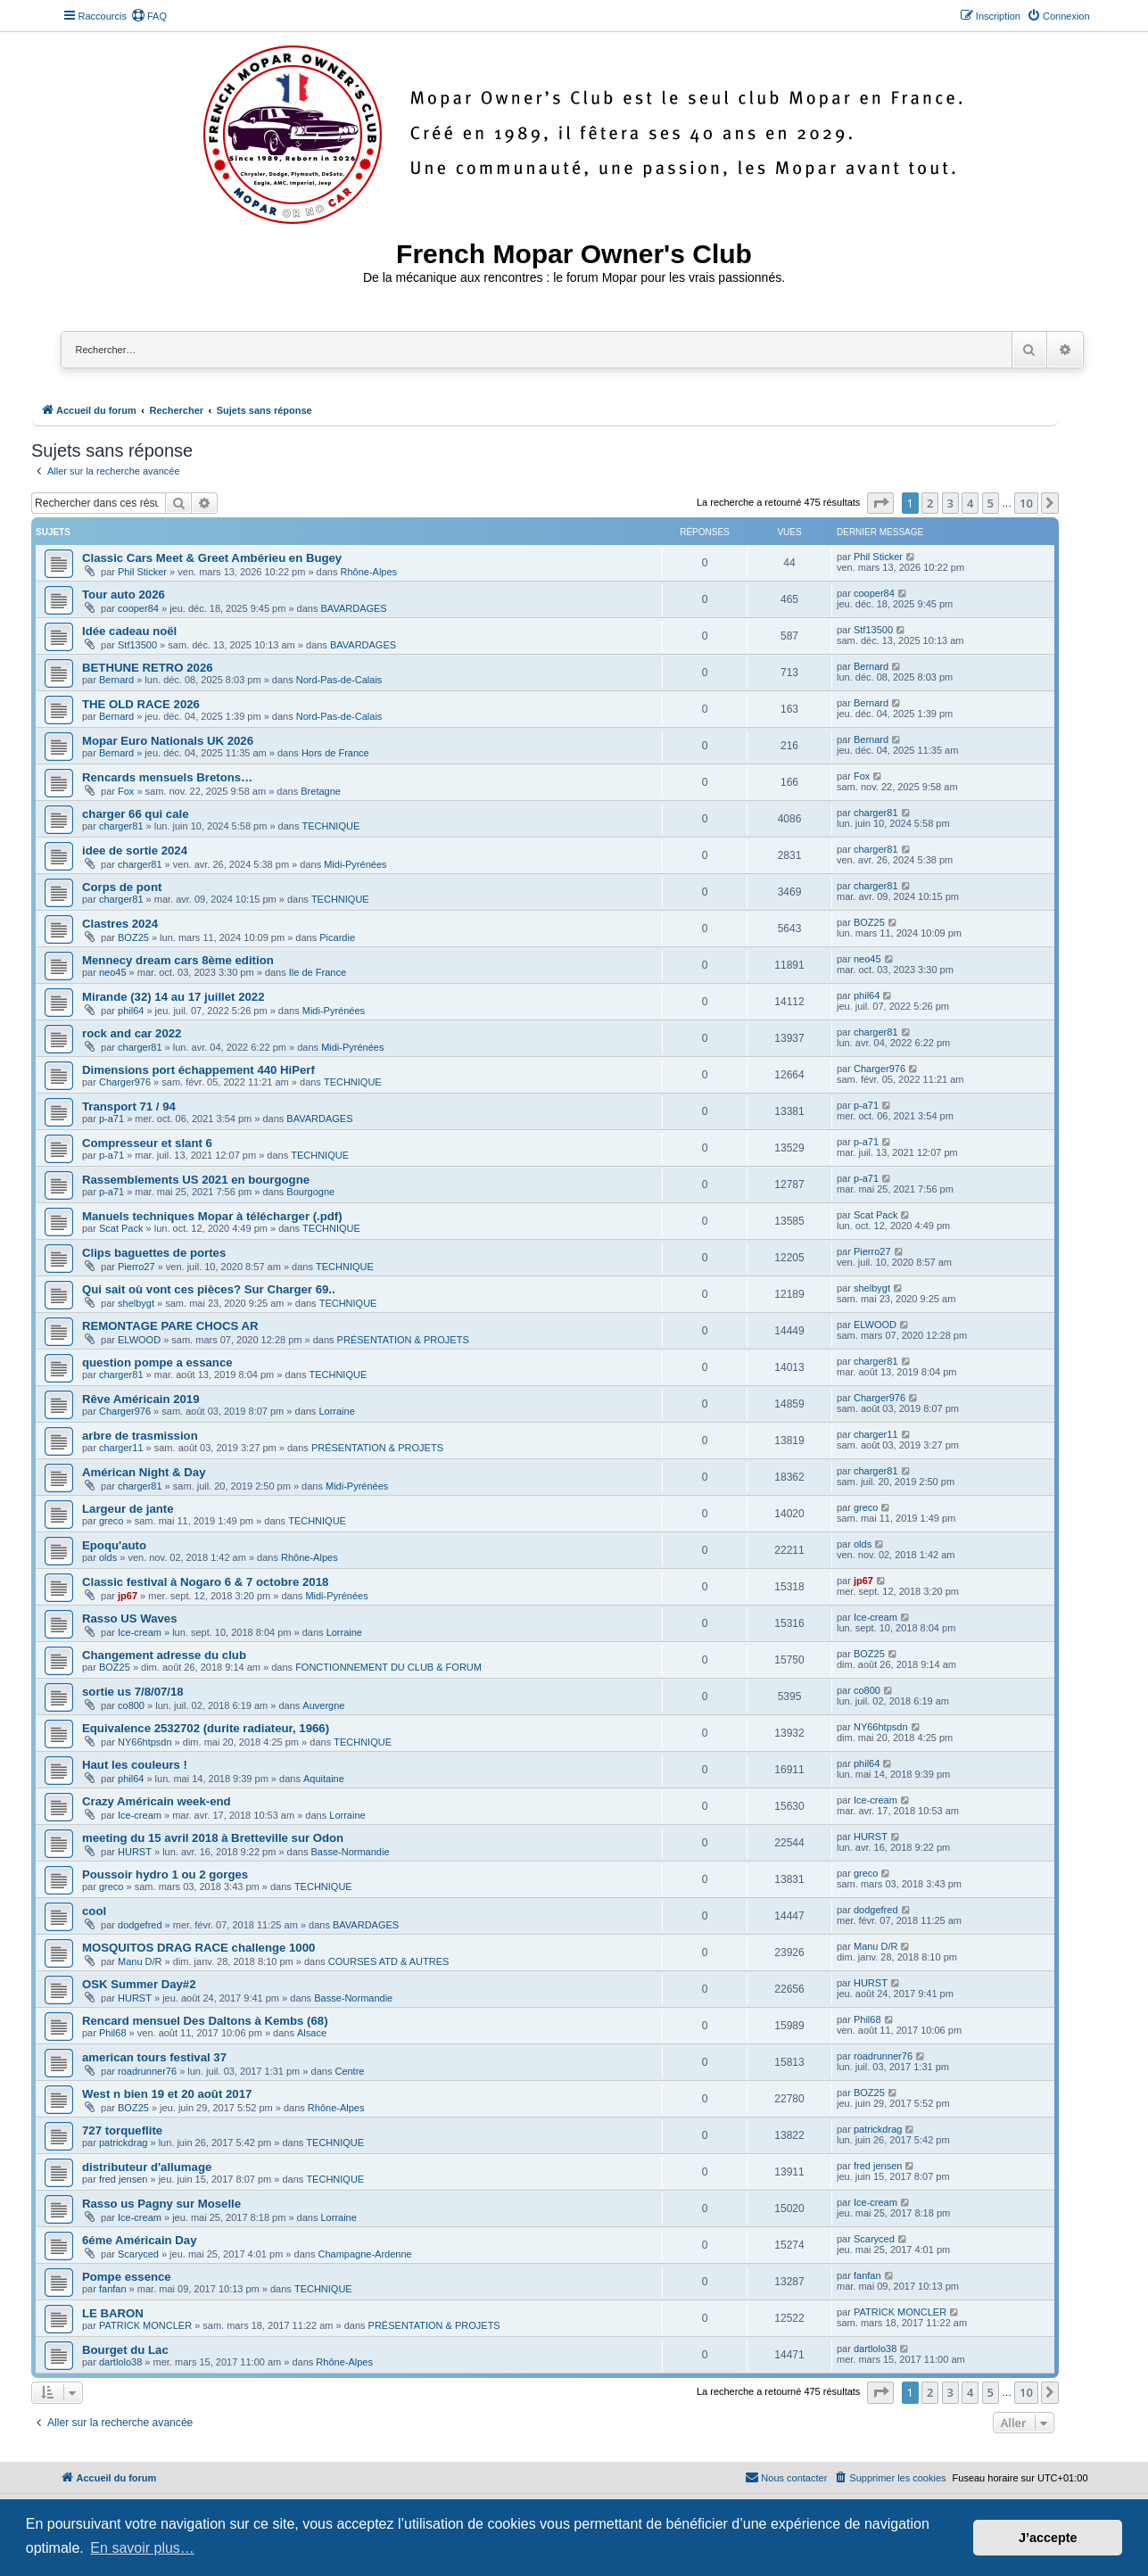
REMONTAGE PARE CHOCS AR (170, 1326)
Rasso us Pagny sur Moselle (161, 2203)
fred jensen (123, 2179)
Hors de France (335, 752)
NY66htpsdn (145, 1742)
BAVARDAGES (354, 608)
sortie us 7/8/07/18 (133, 1691)
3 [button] (950, 503)
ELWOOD (139, 1339)
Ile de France (317, 972)
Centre (349, 2071)
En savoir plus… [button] (142, 2547)
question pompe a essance (157, 1362)
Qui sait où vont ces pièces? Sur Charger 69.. (208, 1289)
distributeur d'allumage (146, 2167)
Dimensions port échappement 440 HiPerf (198, 1070)
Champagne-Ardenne (364, 2254)
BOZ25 (133, 937)
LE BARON (113, 2313)
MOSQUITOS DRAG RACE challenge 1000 (198, 1947)
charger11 (121, 1447)
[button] (880, 503)
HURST (135, 1851)
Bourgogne (310, 1191)
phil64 (131, 1010)
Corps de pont (121, 887)
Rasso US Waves (130, 1618)
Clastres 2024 (120, 923)
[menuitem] (149, 16)
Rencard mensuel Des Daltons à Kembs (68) (205, 2020)
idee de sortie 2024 (134, 850)
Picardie (337, 937)
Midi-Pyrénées (355, 864)
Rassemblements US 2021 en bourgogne (196, 1179)
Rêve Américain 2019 (140, 1399)
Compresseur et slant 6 (147, 1143)
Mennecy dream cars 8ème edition (178, 960)
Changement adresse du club (164, 1655)
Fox (126, 791)
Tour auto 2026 (123, 594)
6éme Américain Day (139, 2240)
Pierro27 (136, 1266)
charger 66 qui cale (135, 814)
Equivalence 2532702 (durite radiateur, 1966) (205, 1728)
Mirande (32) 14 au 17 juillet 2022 (173, 996)
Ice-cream (139, 1632)
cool (94, 1911)
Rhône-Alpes (369, 571)
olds (108, 1557)
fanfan (113, 2288)
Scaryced (138, 2254)
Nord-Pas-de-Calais (339, 679)
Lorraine (336, 1411)
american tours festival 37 (154, 2057)
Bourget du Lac (125, 2350)
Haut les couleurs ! (134, 1764)
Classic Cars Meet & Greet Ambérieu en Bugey (212, 558)
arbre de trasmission (140, 1435)
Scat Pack (121, 1228)
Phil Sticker (142, 571)
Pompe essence (126, 2276)
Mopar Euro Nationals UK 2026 (167, 740)
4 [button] (970, 503)
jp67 (127, 1595)
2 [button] (930, 503)
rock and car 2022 (131, 1033)
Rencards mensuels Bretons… (167, 777)
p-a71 (111, 1118)
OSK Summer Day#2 (139, 1984)
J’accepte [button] (1048, 2538)
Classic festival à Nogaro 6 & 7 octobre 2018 (205, 1582)
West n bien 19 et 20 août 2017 (167, 2094)
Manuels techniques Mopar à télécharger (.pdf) (212, 1216)
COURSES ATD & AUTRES (389, 1961)
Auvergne (323, 1705)
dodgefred (140, 1925)
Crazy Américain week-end (156, 1801)
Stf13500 (137, 645)
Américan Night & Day (144, 1472)
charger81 (121, 826)
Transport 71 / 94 (129, 1106)
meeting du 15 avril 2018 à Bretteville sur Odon (212, 1838)
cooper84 (138, 608)
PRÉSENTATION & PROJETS (403, 1339)
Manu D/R (140, 1961)
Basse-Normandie (349, 1851)
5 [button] (990, 503)
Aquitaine (323, 1778)
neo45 (113, 972)
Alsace (311, 2032)
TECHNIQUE (330, 826)
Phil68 (113, 2032)
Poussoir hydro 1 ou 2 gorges (165, 1874)
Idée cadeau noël (129, 631)
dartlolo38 (120, 2362)
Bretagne (321, 791)
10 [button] (1026, 503)
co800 (131, 1705)
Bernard (116, 679)
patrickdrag (123, 2142)
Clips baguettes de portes (154, 1252)
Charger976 (125, 1082)
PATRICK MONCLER (145, 2325)
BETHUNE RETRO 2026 (147, 667)
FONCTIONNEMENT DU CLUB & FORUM (388, 1667)
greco (111, 1520)
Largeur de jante (128, 1508)
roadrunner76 (147, 2071)
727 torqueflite (122, 2130)
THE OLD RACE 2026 (141, 704)
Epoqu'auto (114, 1545)
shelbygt (136, 1303)
